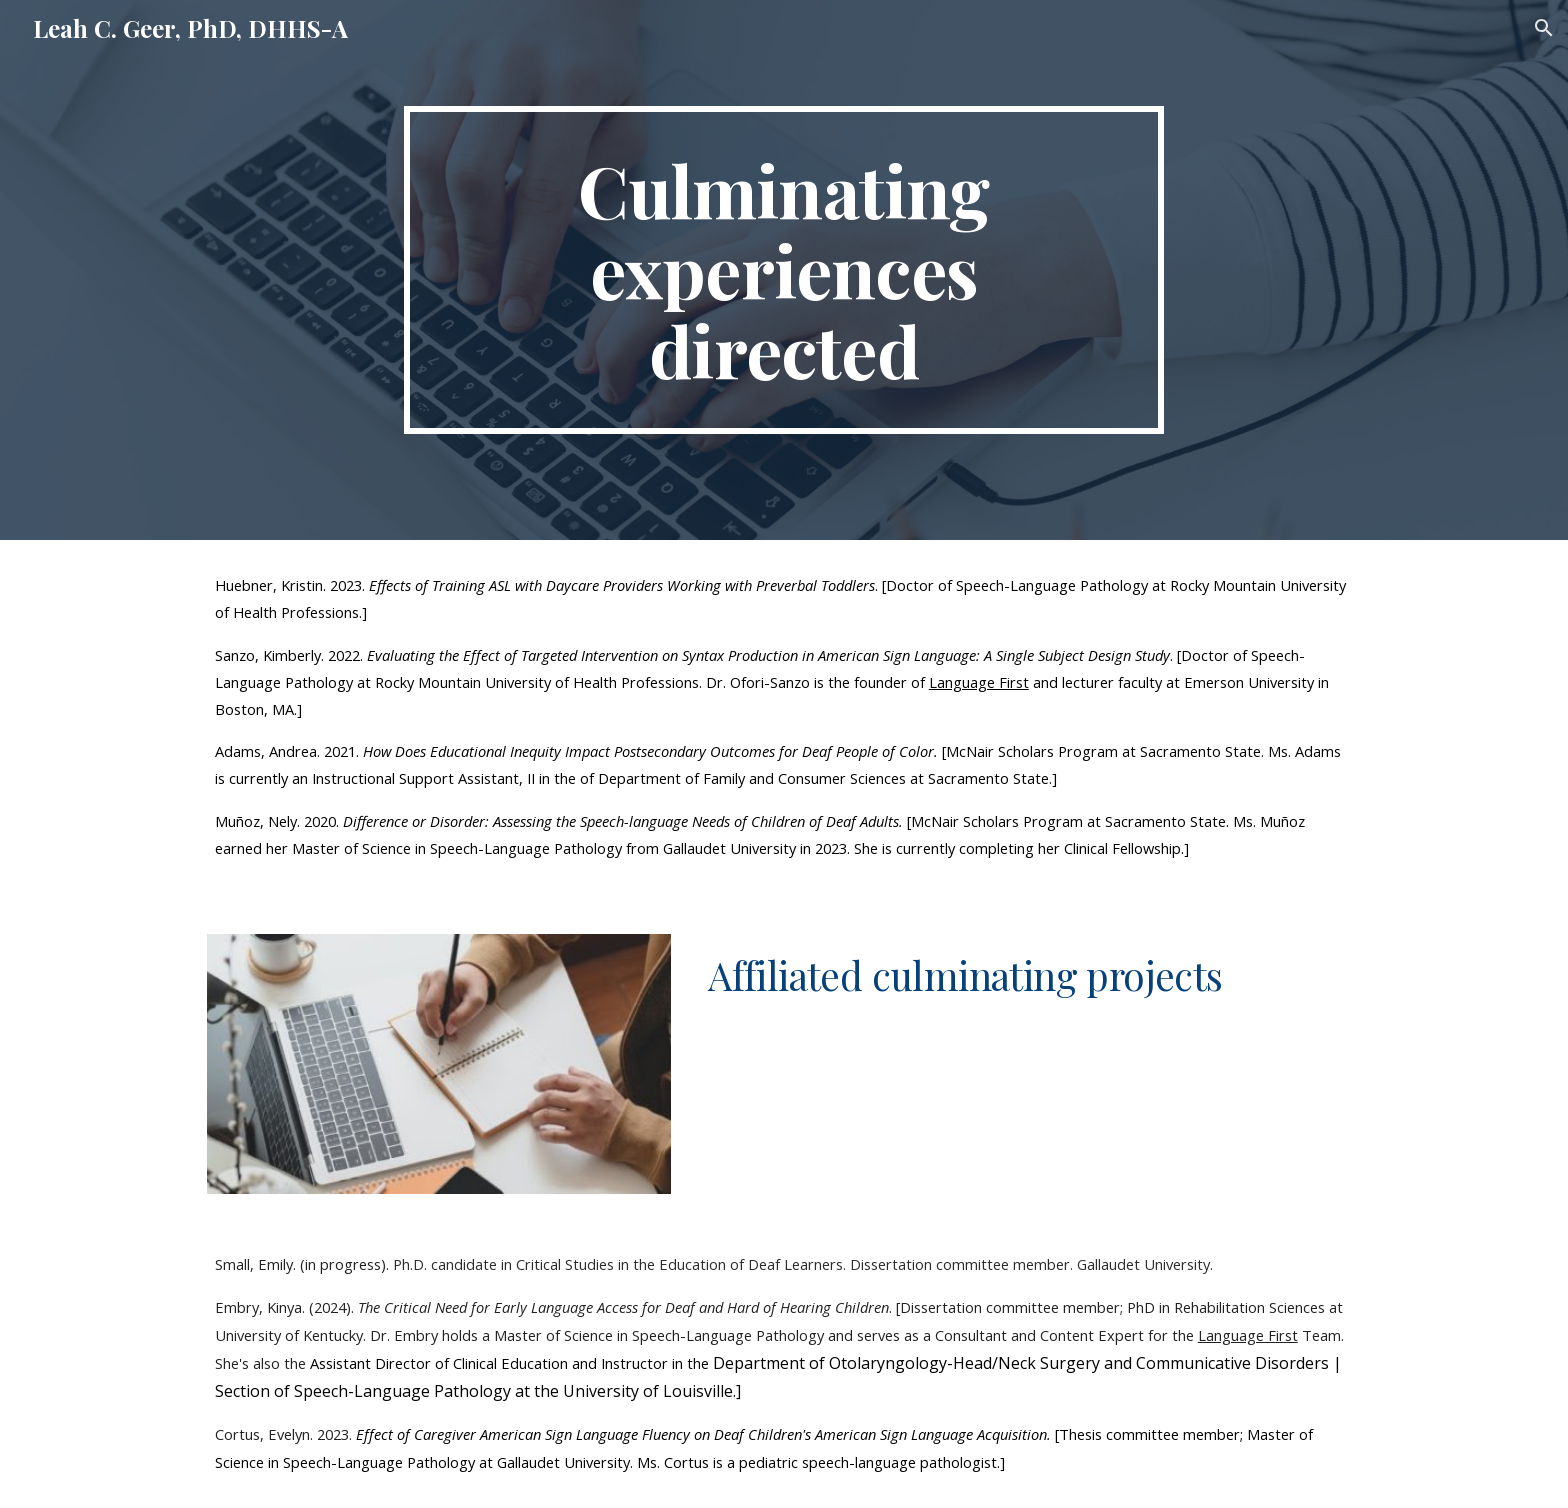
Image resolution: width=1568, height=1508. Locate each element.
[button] (1544, 28)
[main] (784, 270)
